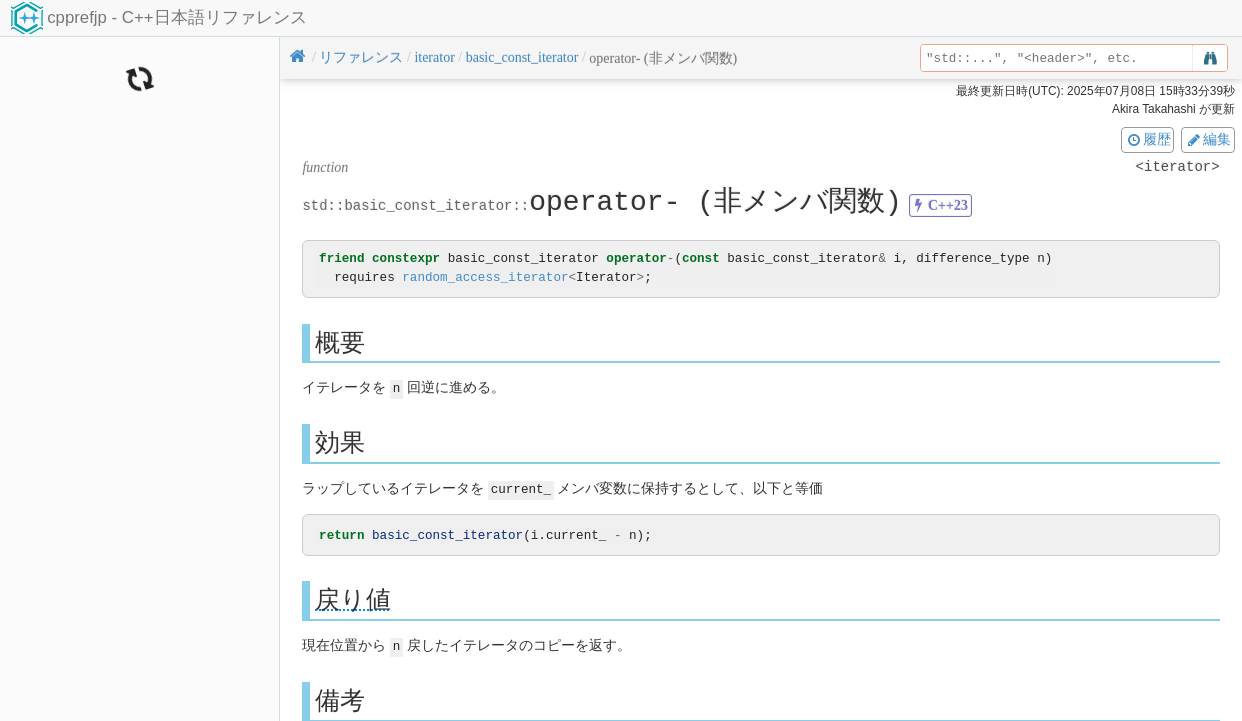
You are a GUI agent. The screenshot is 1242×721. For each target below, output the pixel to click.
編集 (1208, 139)
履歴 (1148, 139)
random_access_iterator (485, 277)
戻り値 (353, 598)
